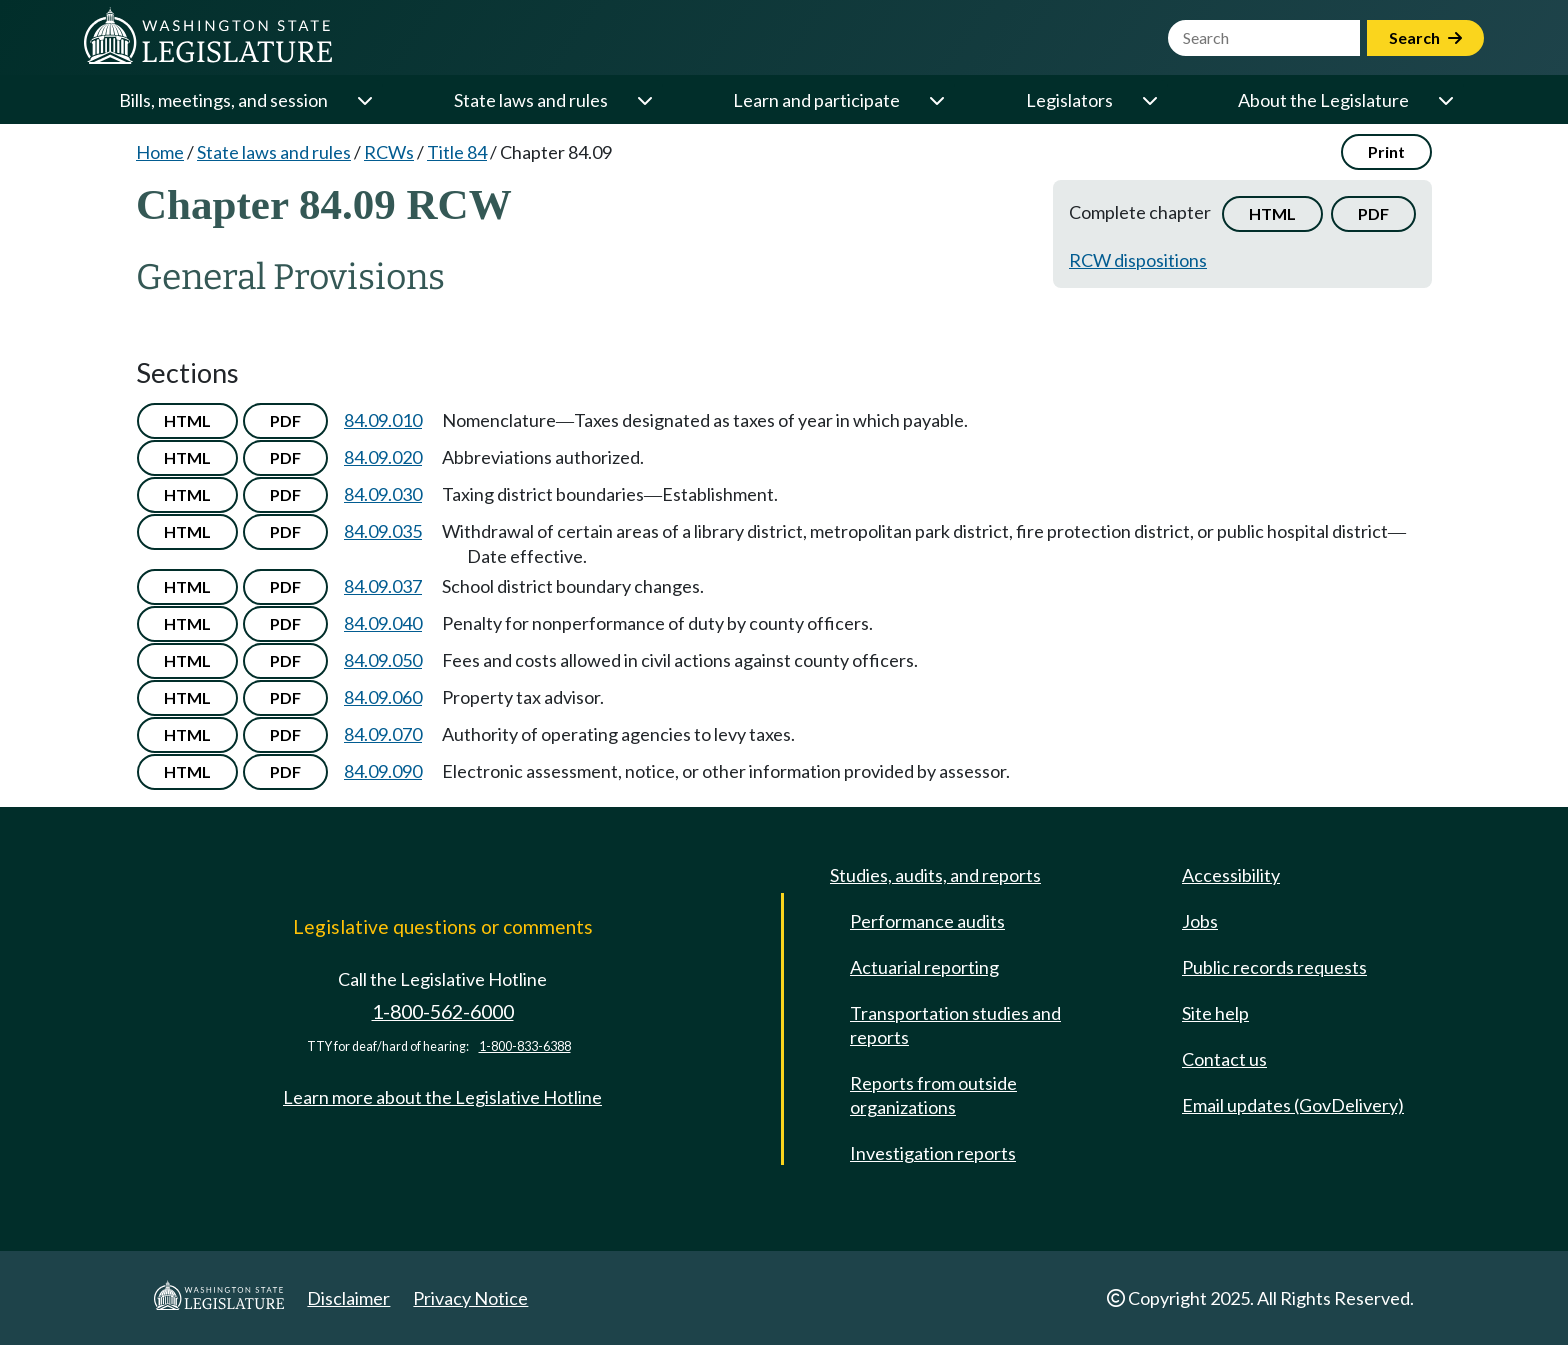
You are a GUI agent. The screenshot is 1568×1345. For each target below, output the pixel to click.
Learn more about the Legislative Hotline (442, 1097)
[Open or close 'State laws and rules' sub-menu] (644, 100)
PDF (1373, 213)
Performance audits (927, 921)
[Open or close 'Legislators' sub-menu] (1149, 100)
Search (1425, 37)
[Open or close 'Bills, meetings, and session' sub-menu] (364, 100)
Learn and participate (816, 100)
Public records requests (1274, 967)
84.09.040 (383, 623)
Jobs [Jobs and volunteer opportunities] (1200, 921)
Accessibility (1231, 875)
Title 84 (457, 152)
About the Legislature (1323, 100)
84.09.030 (383, 494)
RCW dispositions (1138, 260)
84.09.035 (383, 531)
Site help (1215, 1013)
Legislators (1069, 100)
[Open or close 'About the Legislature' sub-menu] (1445, 100)
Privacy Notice (470, 1298)
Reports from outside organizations (933, 1095)
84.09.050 (383, 660)
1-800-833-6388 (525, 1046)
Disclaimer (348, 1298)
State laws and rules (531, 100)
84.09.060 (383, 697)
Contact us (1224, 1059)
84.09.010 (383, 420)
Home (160, 152)
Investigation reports (933, 1153)
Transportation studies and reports (955, 1025)
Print (1386, 151)
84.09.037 (383, 586)
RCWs (389, 152)
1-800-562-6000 (443, 1011)
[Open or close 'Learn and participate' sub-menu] (936, 100)
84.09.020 (383, 457)
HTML (1272, 213)
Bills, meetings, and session (223, 100)
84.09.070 (383, 734)
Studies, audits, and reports (935, 875)
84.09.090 (383, 771)
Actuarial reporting (924, 967)
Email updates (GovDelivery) (1293, 1105)
